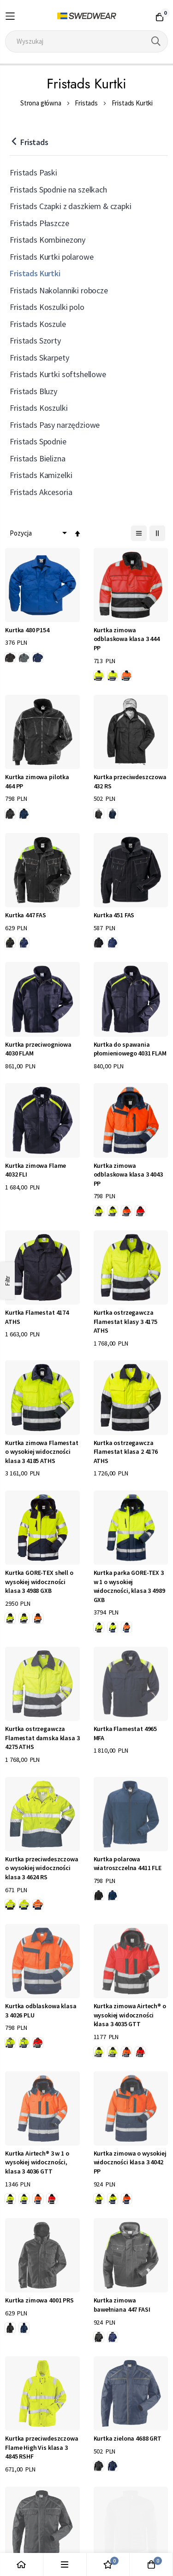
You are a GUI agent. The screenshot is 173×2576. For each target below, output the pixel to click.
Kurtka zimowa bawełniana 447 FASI (122, 2305)
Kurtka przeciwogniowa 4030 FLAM (38, 1049)
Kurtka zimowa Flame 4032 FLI (35, 1170)
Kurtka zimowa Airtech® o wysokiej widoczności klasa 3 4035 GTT (130, 2015)
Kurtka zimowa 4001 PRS (39, 2300)
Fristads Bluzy (33, 391)
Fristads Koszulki (38, 407)
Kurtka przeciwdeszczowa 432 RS (130, 781)
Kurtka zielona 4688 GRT (127, 2438)
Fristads (86, 103)
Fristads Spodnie (38, 441)
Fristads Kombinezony (47, 239)
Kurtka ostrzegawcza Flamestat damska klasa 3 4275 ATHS (42, 1738)
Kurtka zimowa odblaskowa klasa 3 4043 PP (128, 1174)
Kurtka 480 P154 (27, 630)
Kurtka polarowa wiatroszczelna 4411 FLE (127, 1863)
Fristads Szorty (35, 340)
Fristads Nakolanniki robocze (59, 290)
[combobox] (86, 41)
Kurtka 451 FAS (114, 915)
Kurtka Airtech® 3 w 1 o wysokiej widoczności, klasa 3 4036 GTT (37, 2162)
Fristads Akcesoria (41, 492)
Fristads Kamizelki (41, 475)
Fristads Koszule (38, 324)
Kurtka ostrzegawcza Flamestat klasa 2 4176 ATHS (126, 1452)
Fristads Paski (33, 172)
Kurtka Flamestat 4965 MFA (125, 1733)
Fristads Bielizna (37, 458)
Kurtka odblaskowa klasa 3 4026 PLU (40, 2010)
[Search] (156, 41)
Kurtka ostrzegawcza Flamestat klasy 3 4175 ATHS (125, 1321)
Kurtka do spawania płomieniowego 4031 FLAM (130, 1049)
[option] (10, 658)
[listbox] (26, 659)
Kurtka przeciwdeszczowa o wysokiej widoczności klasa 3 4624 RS (41, 1868)
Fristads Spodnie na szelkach (58, 189)
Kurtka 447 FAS (25, 915)
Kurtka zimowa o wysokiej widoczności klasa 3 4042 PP (130, 2162)
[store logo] (86, 16)
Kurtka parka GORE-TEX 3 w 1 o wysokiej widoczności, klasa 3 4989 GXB (129, 1586)
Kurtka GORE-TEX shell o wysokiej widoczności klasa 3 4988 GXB (39, 1581)
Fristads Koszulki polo (47, 307)
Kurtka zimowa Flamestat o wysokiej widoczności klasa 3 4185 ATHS (41, 1452)
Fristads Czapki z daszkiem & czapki (70, 206)
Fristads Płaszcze (39, 223)
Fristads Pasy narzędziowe (55, 425)
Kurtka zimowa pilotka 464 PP (37, 781)
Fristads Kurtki (35, 273)
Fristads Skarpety (39, 357)
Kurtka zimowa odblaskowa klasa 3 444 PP (127, 639)
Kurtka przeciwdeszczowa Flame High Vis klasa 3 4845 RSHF (41, 2447)
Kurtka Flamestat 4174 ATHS (37, 1317)
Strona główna (40, 103)
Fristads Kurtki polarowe (51, 256)
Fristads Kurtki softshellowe (58, 374)
